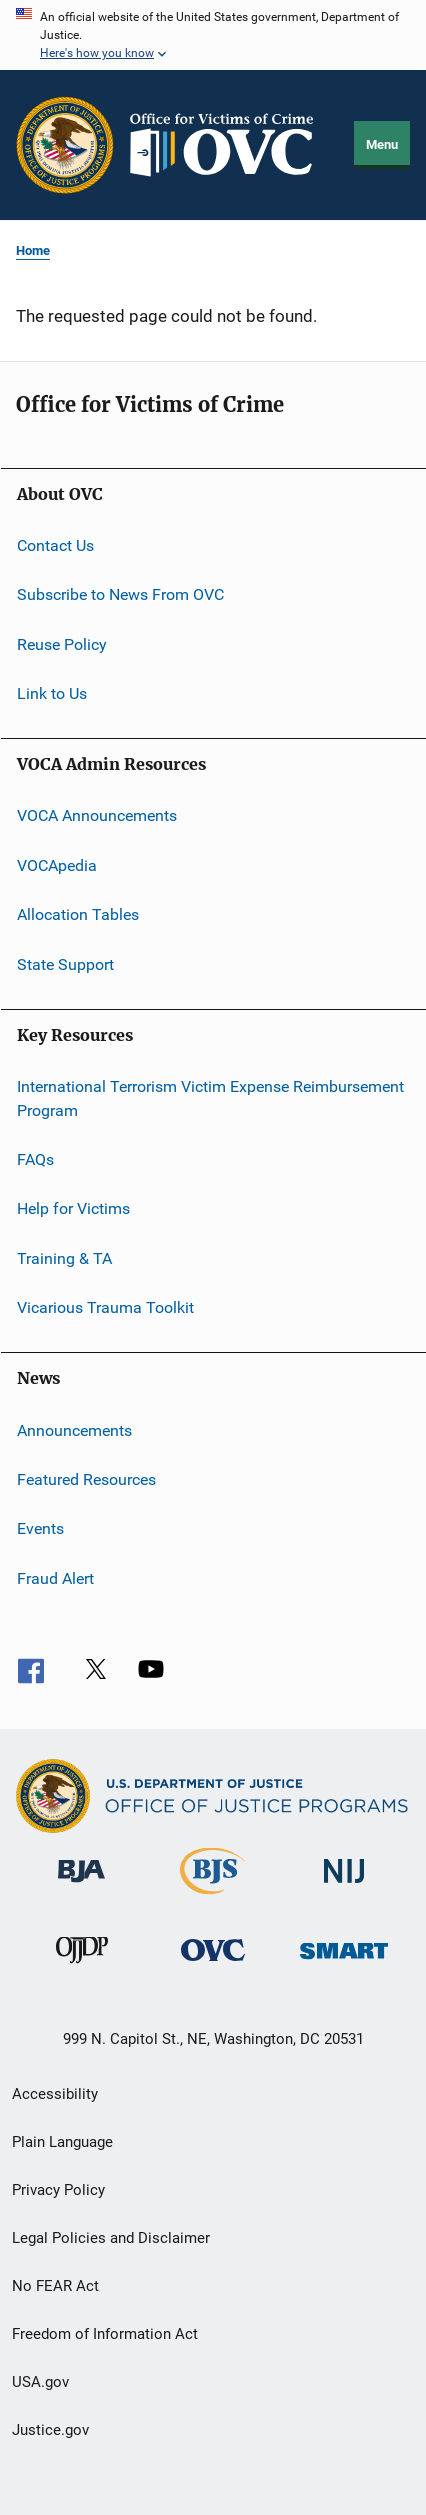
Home (33, 250)
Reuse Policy (62, 644)
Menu (382, 144)
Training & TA (64, 1258)
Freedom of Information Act (105, 2334)
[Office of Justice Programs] (65, 145)
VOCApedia (57, 865)
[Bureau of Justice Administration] (81, 1886)
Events (40, 1528)
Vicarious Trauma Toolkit (105, 1307)
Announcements (74, 1429)
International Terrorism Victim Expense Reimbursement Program (210, 1098)
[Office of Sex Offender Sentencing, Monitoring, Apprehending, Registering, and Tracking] (344, 1962)
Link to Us (52, 693)
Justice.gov (50, 2430)
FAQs (35, 1159)
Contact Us (55, 545)
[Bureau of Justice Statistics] (212, 1898)
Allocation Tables (78, 914)
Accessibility (55, 2094)
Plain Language (62, 2142)
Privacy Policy (58, 2190)
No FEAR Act (55, 2286)
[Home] (230, 145)
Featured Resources (86, 1479)
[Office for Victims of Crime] (213, 1964)
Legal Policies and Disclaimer (111, 2238)
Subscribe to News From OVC (120, 594)
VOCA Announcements (97, 815)
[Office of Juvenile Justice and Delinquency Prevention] (82, 1967)
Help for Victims (73, 1208)
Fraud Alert (55, 1577)
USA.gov (40, 2382)
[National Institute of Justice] (344, 1886)
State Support (65, 963)
